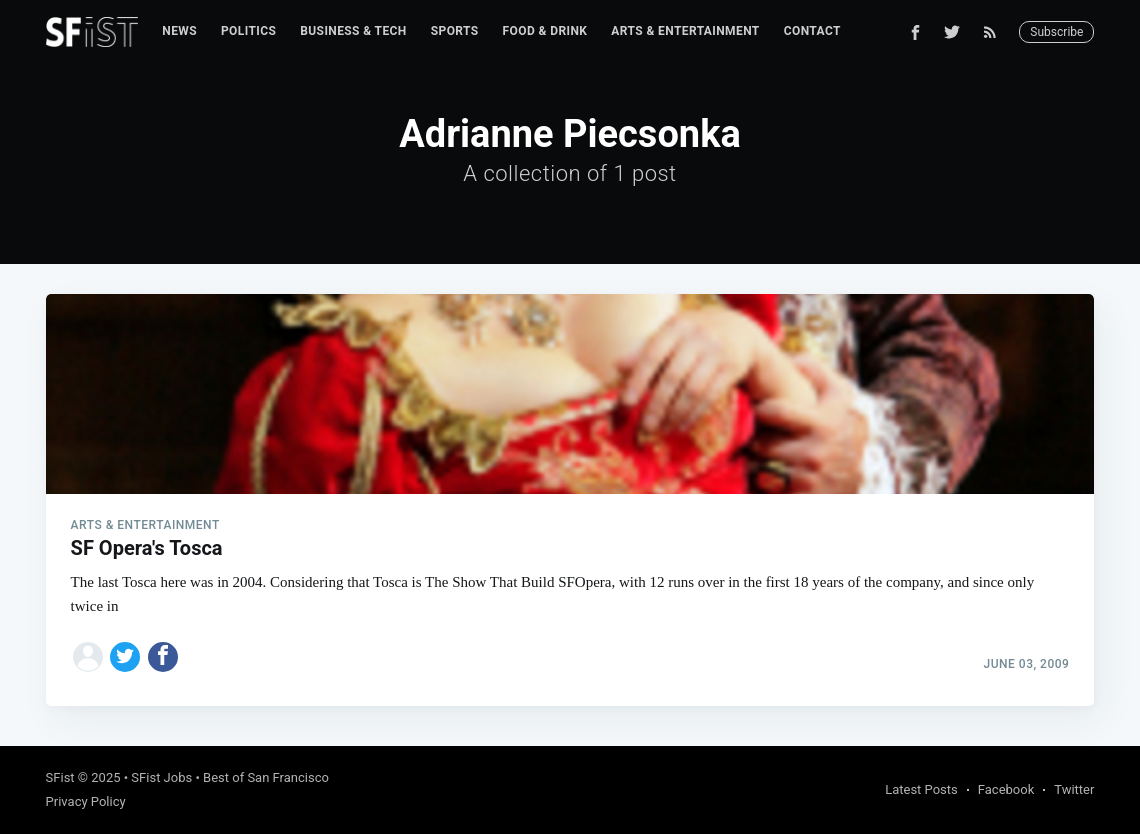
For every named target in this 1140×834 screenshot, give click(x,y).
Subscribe (1056, 32)
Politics (248, 31)
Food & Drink (545, 31)
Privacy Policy (86, 801)
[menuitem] (179, 31)
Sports (455, 31)
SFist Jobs (161, 777)
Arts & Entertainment (685, 31)
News (179, 31)
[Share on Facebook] (163, 657)
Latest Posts (921, 789)
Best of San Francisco (266, 777)
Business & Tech (353, 31)
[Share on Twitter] (125, 657)
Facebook (1006, 789)
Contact (812, 31)
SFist (60, 777)
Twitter (1074, 789)
